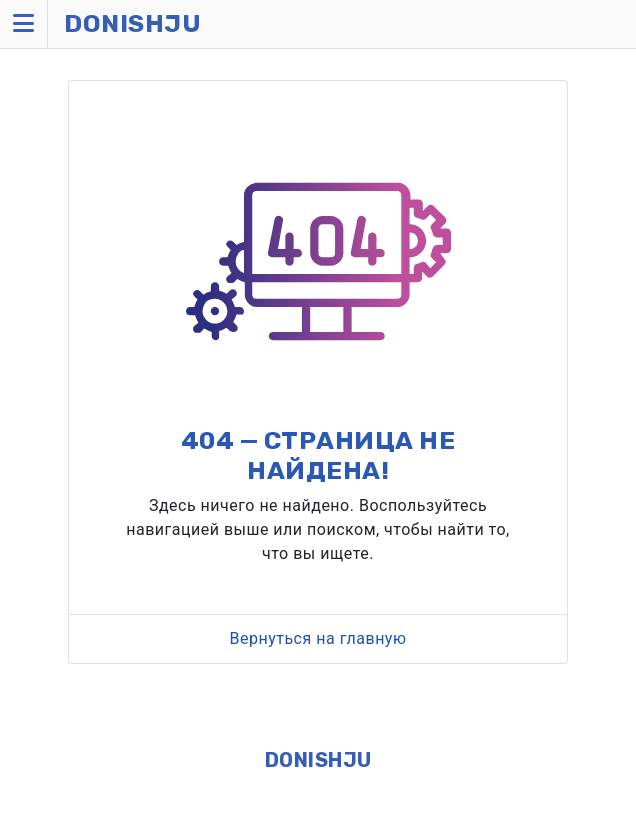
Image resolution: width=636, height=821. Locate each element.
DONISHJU (318, 760)
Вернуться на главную (317, 638)
